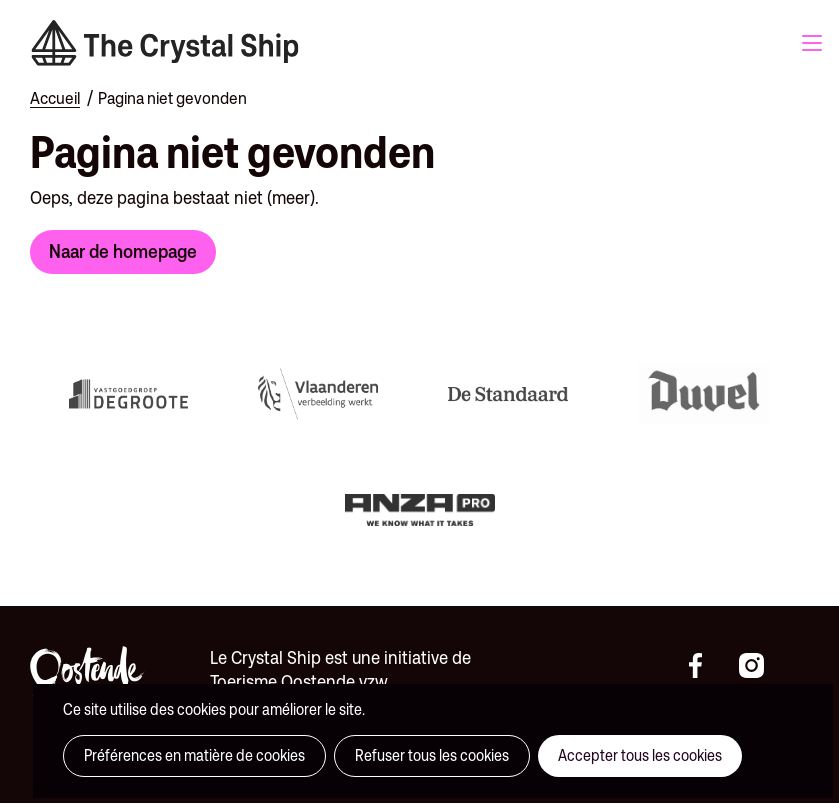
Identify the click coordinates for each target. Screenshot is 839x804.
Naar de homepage (123, 251)
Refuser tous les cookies (432, 755)
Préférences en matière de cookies (194, 755)
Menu (812, 43)
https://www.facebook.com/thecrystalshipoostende (709, 666)
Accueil (55, 98)
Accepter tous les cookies (640, 755)
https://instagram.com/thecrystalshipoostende (759, 666)
